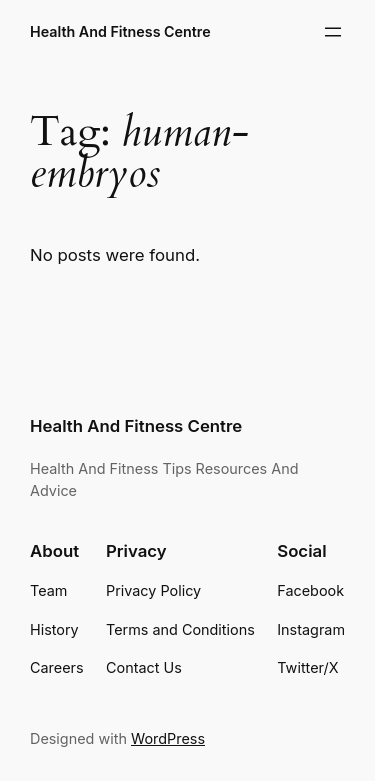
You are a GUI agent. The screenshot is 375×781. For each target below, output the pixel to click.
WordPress (168, 738)
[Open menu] (333, 32)
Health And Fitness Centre (120, 31)
